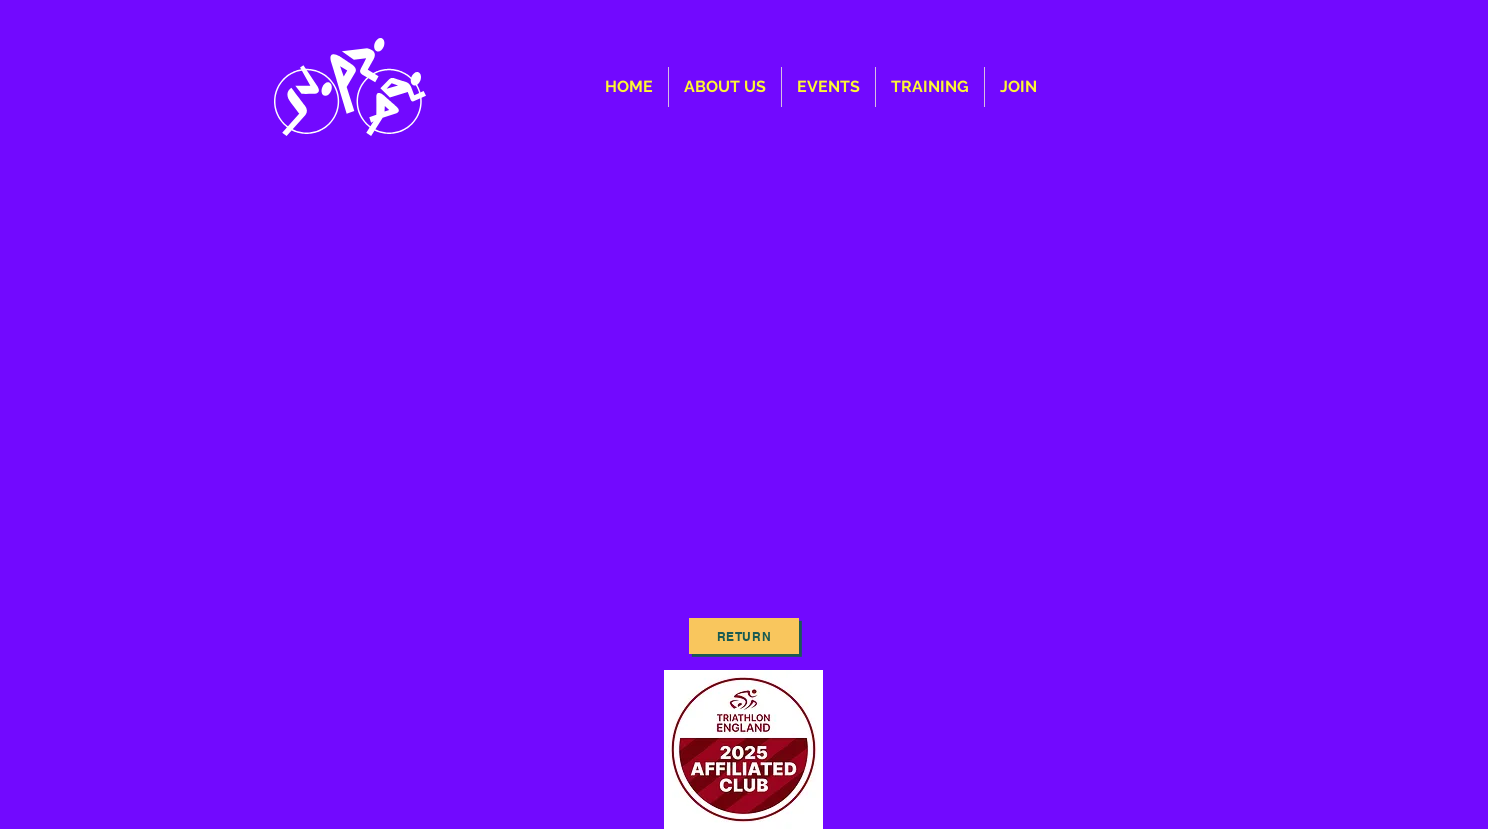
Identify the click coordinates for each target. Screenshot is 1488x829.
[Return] (744, 636)
